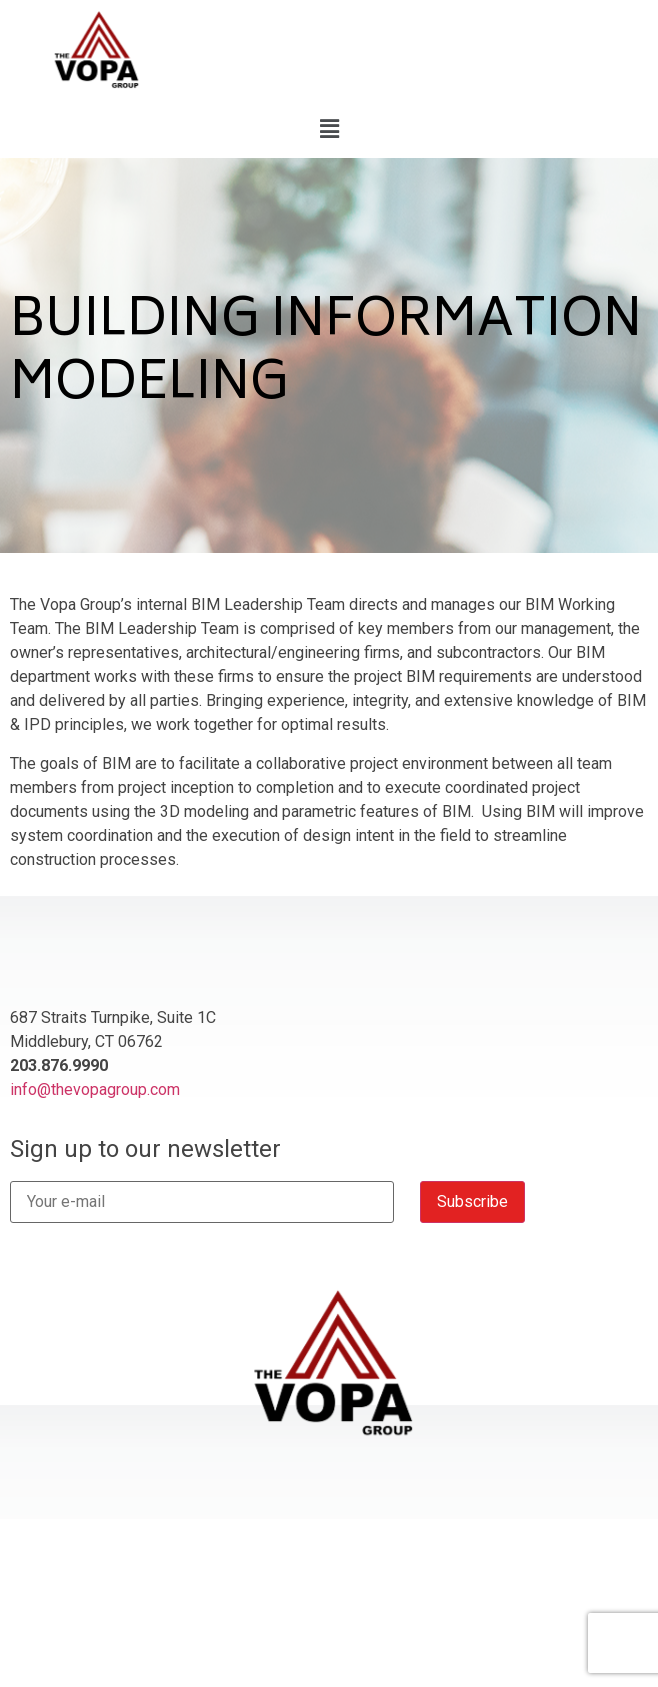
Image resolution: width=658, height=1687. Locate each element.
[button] (329, 129)
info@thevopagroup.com (95, 1089)
